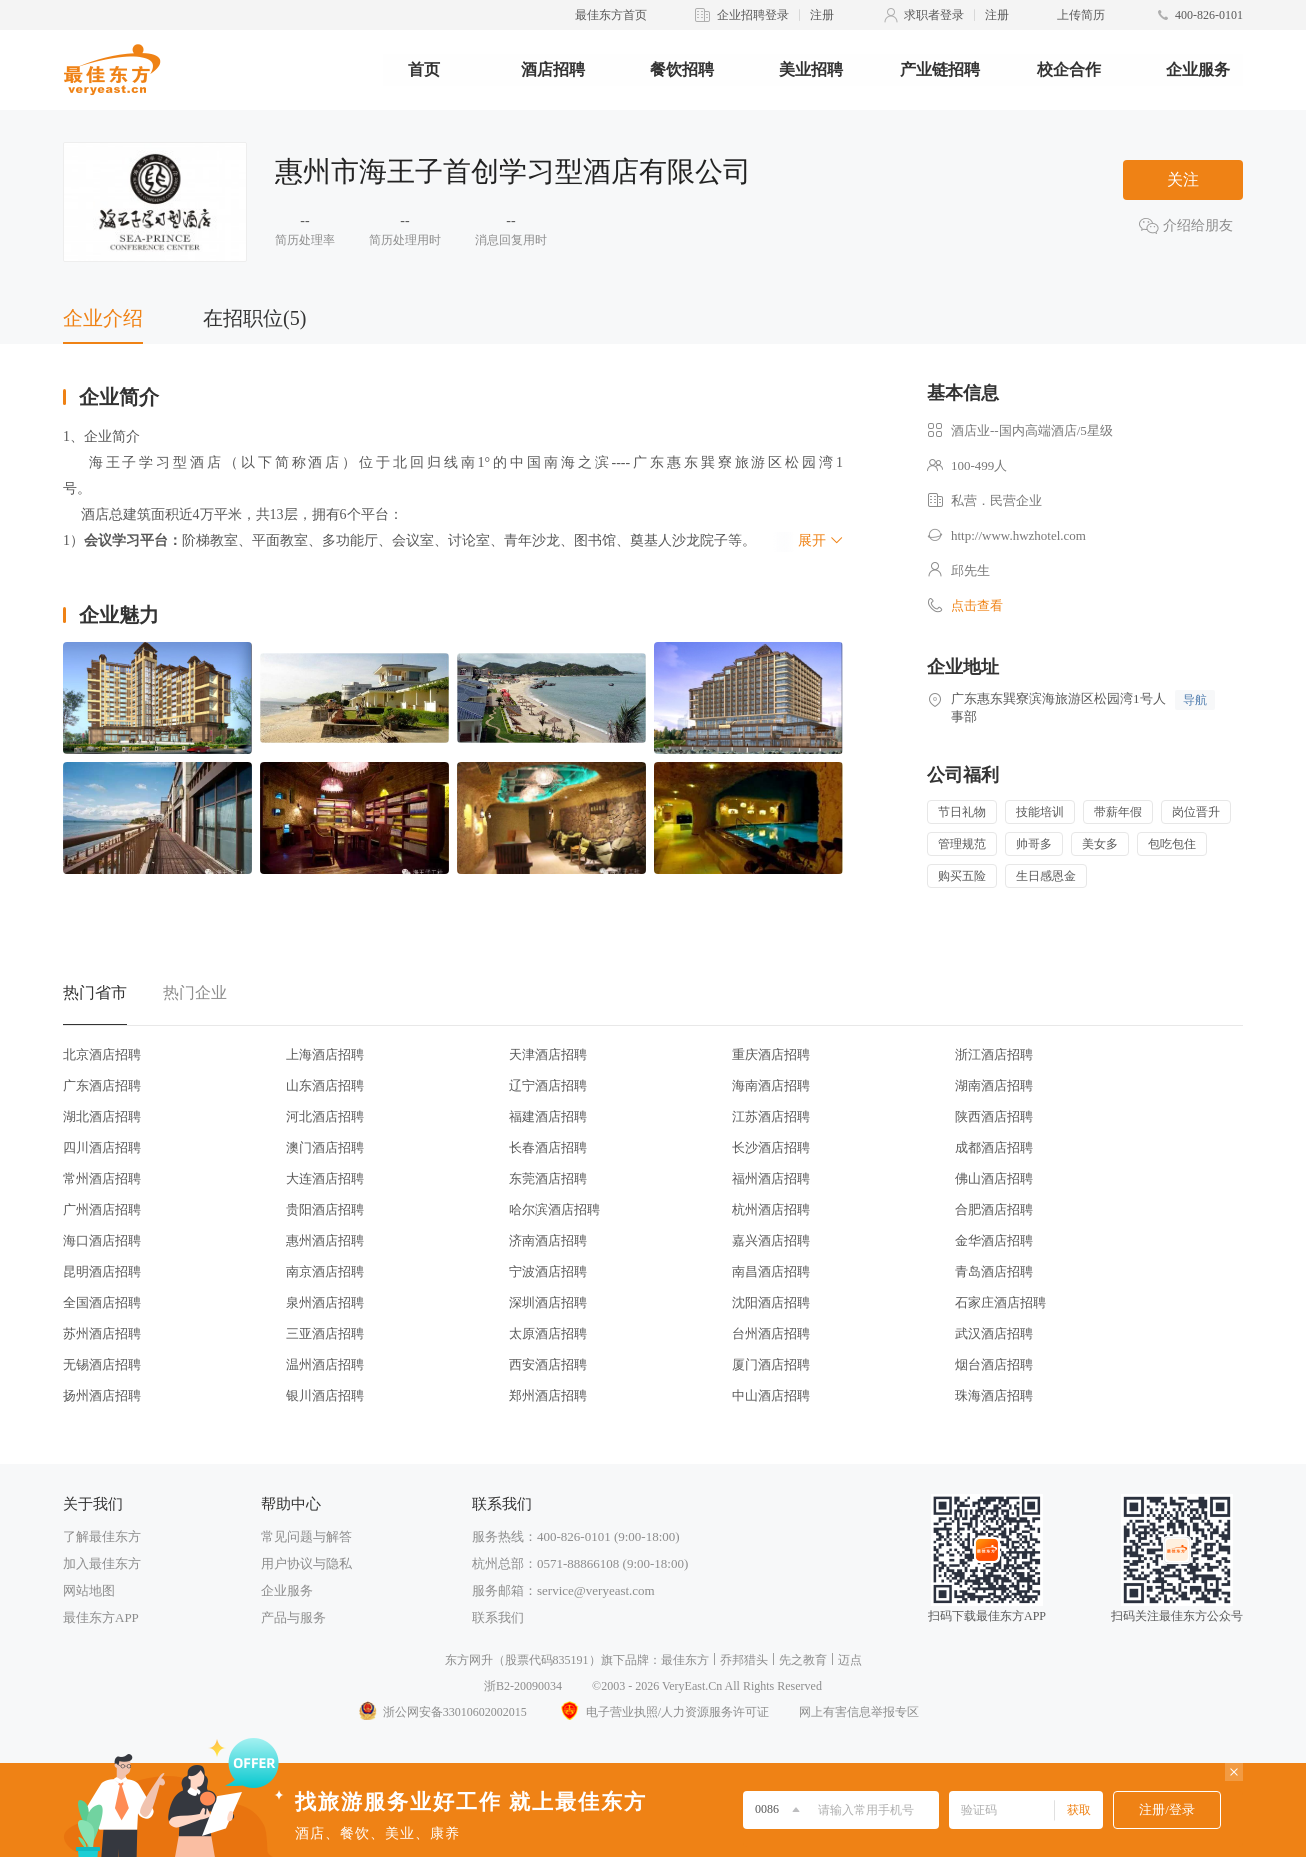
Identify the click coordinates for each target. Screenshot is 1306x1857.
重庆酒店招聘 (771, 1054)
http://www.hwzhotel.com (1018, 535)
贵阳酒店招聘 (325, 1209)
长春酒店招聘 (548, 1147)
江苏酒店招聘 (771, 1116)
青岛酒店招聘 (994, 1271)
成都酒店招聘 (994, 1147)
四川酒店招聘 (102, 1147)
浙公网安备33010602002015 (442, 1712)
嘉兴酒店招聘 (771, 1240)
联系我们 (498, 1617)
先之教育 (803, 1660)
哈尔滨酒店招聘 (554, 1209)
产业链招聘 (940, 69)
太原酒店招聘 (548, 1333)
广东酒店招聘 (102, 1085)
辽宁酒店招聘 (548, 1085)
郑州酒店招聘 (548, 1395)
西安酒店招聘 (548, 1364)
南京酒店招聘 (325, 1271)
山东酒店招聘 (325, 1085)
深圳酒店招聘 (548, 1302)
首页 (424, 69)
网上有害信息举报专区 (859, 1712)
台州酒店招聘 (771, 1333)
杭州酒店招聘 (771, 1209)
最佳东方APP (101, 1617)
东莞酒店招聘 (548, 1178)
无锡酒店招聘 (102, 1364)
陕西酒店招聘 (994, 1116)
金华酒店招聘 (994, 1240)
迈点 (850, 1660)
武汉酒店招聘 (994, 1333)
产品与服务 (293, 1617)
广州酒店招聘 (102, 1209)
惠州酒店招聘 (325, 1240)
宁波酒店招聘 (548, 1271)
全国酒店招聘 (102, 1302)
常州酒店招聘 (102, 1178)
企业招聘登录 (753, 15)
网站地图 (89, 1590)
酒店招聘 (553, 69)
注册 (822, 15)
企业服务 (1198, 69)
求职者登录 (934, 15)
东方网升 (469, 1660)
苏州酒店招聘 (102, 1333)
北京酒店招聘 (102, 1054)
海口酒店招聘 (102, 1240)
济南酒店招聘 (548, 1240)
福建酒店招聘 (548, 1116)
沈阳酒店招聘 (771, 1302)
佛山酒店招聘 (994, 1178)
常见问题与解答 (306, 1536)
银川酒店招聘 (325, 1395)
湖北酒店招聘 (102, 1116)
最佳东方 (685, 1660)
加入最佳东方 (102, 1563)
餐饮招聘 (682, 69)
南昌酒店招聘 (771, 1271)
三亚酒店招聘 (325, 1333)
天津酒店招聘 (548, 1054)
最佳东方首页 (611, 15)
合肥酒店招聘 (994, 1209)
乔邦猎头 (744, 1660)
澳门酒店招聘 (325, 1147)
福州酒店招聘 (771, 1178)
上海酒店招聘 (325, 1054)
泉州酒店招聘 (325, 1302)
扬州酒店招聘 (102, 1395)
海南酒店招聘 (771, 1085)
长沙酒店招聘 (771, 1147)
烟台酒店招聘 (994, 1364)
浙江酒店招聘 (994, 1054)
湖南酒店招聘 (994, 1085)
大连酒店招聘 (325, 1178)
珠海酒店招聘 (994, 1395)
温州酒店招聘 (325, 1364)
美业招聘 (811, 69)
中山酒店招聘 (771, 1395)
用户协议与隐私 (306, 1563)
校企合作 (1069, 69)
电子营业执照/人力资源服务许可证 (663, 1712)
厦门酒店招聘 (771, 1364)
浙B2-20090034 (523, 1686)
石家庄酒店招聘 (1000, 1302)
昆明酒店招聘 (102, 1271)
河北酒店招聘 (325, 1116)
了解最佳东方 (102, 1536)
